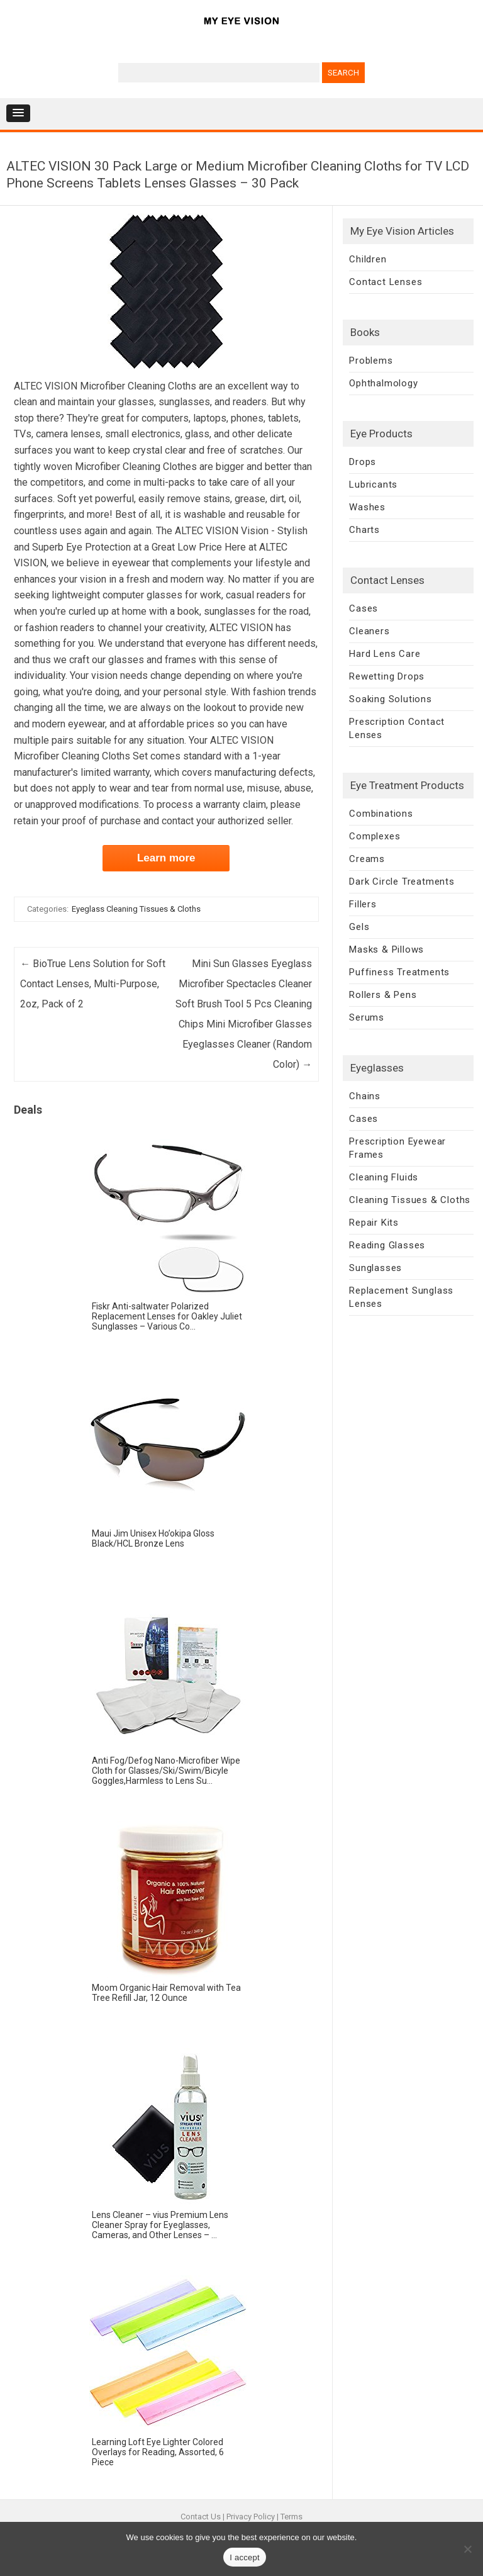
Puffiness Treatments (399, 972)
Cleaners (369, 631)
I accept (245, 2557)
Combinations (381, 813)
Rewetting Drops (387, 676)
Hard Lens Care (384, 653)
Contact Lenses (385, 282)
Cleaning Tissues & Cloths (409, 1200)
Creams (367, 859)
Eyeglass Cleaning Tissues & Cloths (136, 909)
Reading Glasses (387, 1245)
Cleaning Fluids (383, 1177)
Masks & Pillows (386, 949)
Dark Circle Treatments (402, 881)
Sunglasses (375, 1268)
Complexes (374, 836)
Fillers (363, 904)
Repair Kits (374, 1222)
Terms (291, 2516)
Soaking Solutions (390, 699)
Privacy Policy (250, 2516)
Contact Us (200, 2516)
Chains (364, 1096)
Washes (367, 507)
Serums (366, 1017)
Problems (370, 360)
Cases (363, 608)
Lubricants (373, 484)
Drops (362, 462)
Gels (359, 926)
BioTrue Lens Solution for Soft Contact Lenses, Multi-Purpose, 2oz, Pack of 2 (92, 984)
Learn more (166, 858)
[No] (467, 2549)
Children (367, 259)
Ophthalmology (383, 383)
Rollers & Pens (382, 994)
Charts (364, 529)
